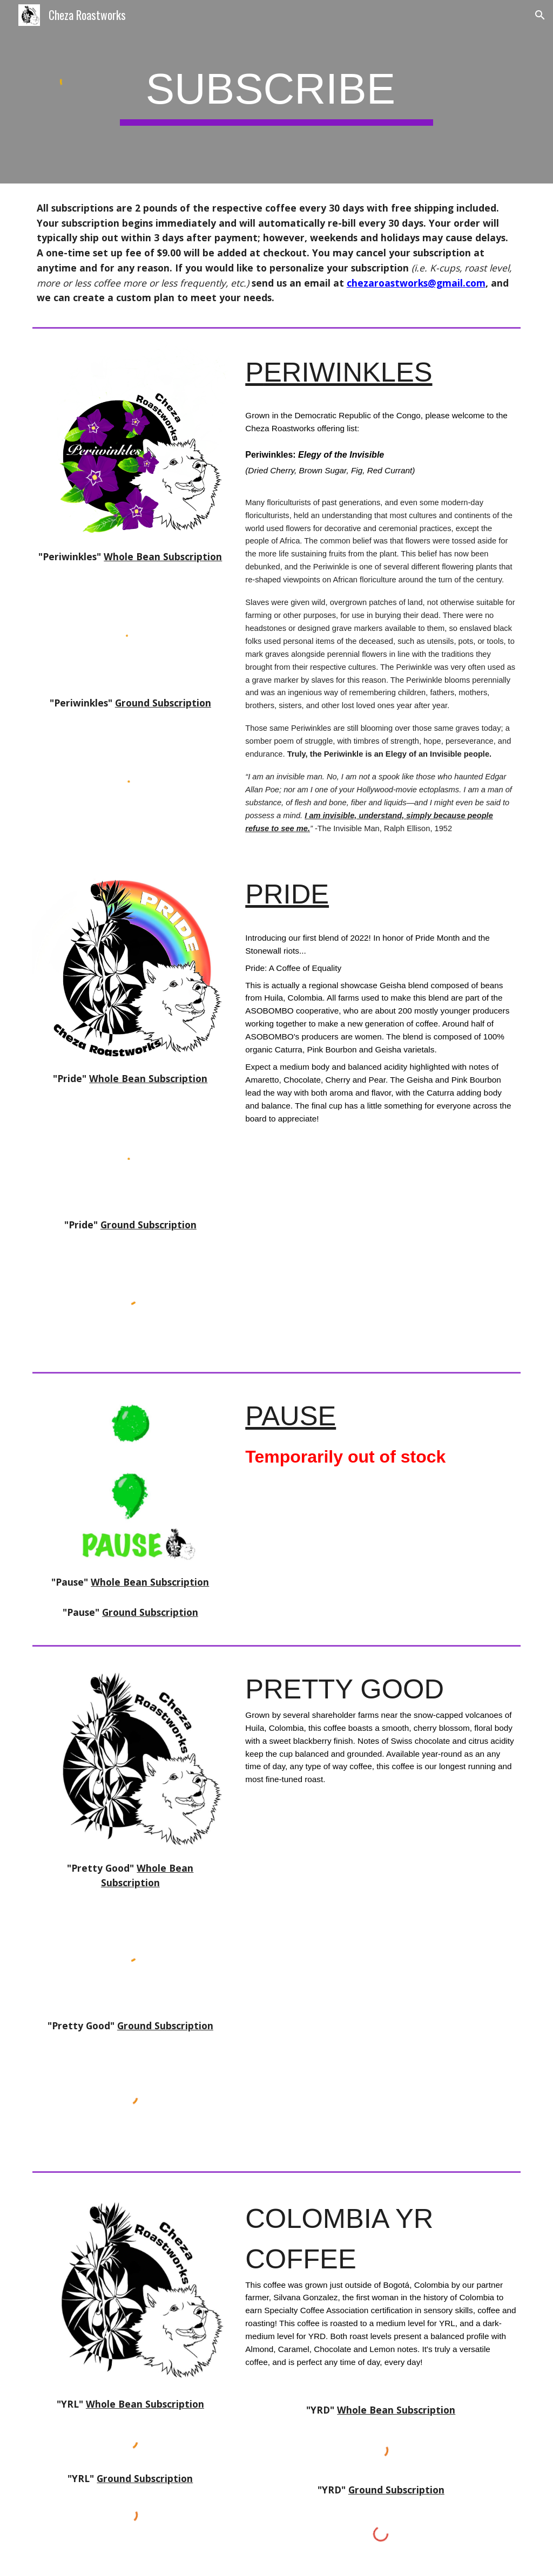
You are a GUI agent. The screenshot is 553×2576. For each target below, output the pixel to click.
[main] (276, 92)
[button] (540, 15)
